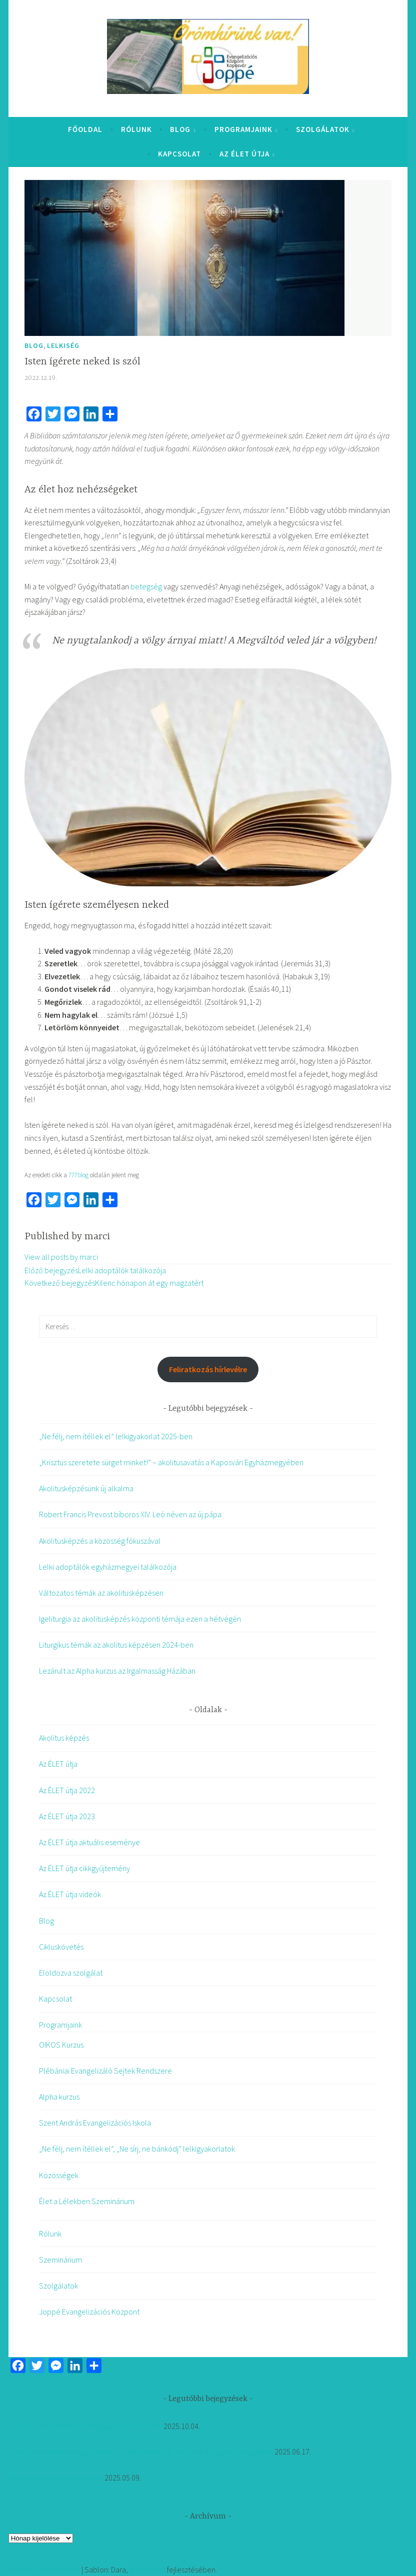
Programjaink (243, 129)
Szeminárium (60, 2260)
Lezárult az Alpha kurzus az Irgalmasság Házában (117, 1671)
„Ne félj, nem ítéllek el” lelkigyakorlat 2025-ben (115, 1436)
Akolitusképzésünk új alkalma (86, 1488)
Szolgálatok (323, 129)
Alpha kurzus (59, 2097)
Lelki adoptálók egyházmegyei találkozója (107, 1567)
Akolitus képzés (64, 1738)
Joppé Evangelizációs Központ (89, 2312)
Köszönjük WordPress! (44, 2570)
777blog (78, 1175)
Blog (180, 129)
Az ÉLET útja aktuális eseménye (89, 1842)
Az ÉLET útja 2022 (67, 1790)
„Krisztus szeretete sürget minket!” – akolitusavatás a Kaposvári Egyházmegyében (171, 1462)
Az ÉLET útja (245, 153)
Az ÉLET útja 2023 (67, 1816)
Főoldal (85, 129)
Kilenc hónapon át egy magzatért (114, 1283)
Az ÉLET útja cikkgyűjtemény (84, 1868)
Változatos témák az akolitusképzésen (101, 1593)
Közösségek (58, 2175)
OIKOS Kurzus (61, 2045)
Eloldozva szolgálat (70, 1973)
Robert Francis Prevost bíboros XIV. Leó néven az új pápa (130, 1514)
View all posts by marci (61, 1257)
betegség (146, 586)
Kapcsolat (179, 153)
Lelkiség (63, 345)
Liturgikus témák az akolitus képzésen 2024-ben (116, 1645)
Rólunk (136, 129)
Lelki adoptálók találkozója (95, 1270)
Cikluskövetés (61, 1947)
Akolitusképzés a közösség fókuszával (99, 1541)
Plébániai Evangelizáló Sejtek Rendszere (105, 2071)
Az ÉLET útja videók (70, 1894)
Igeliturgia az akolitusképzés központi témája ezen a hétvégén (140, 1619)
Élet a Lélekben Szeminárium (86, 2201)
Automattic (148, 2570)
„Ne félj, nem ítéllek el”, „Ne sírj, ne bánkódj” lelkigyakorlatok (137, 2149)
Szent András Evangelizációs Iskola (95, 2123)
